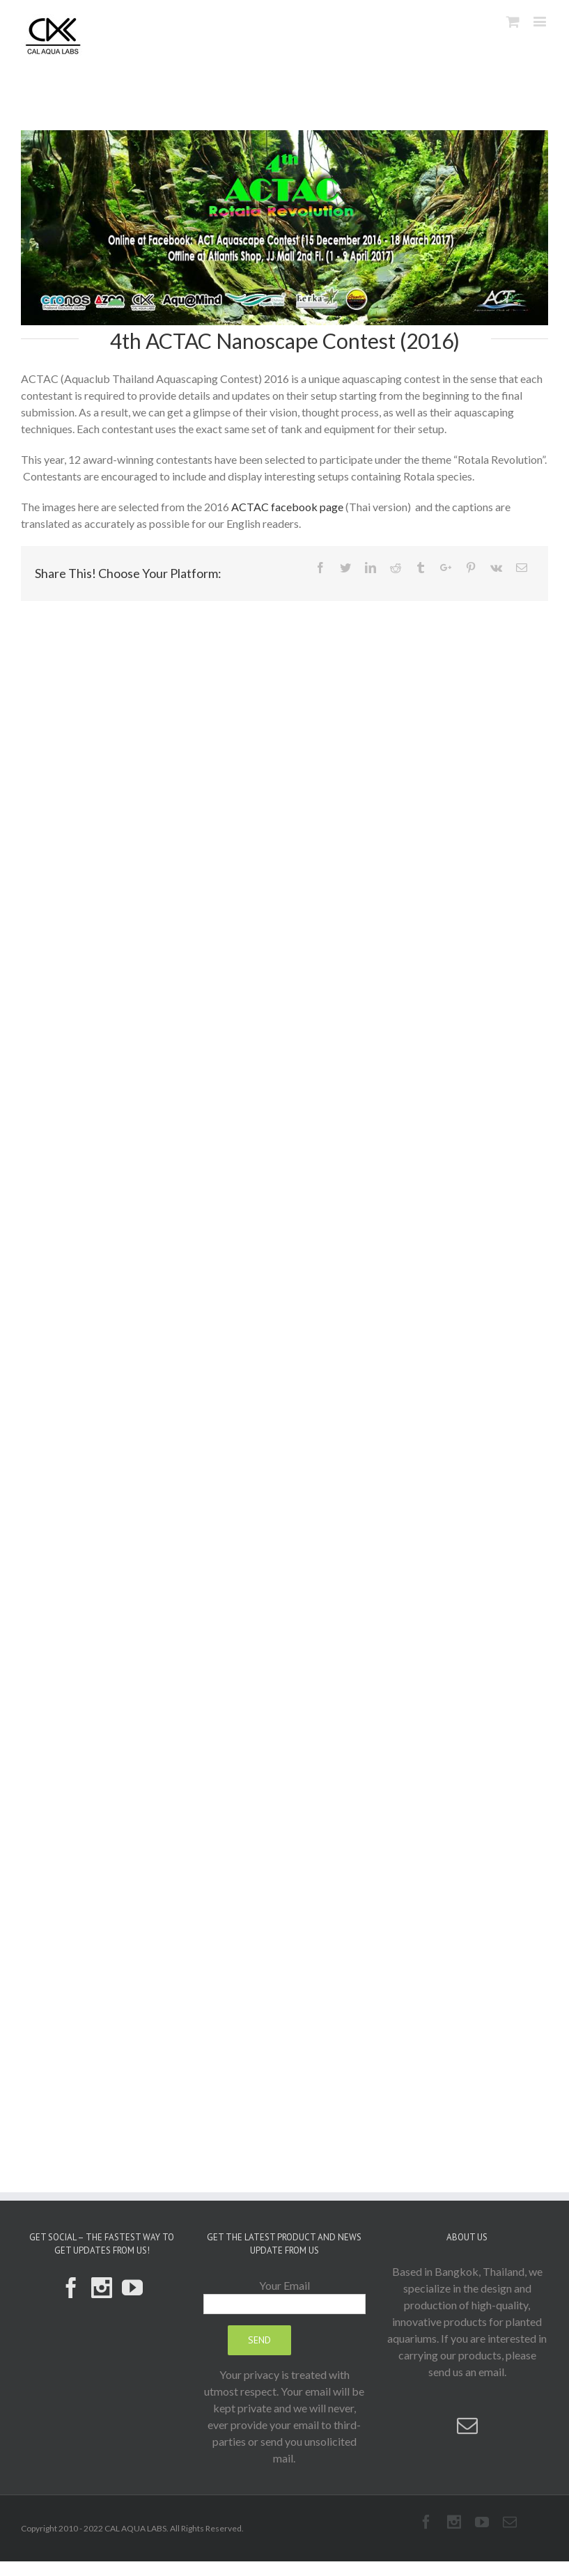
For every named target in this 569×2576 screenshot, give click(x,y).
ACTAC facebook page (287, 506)
